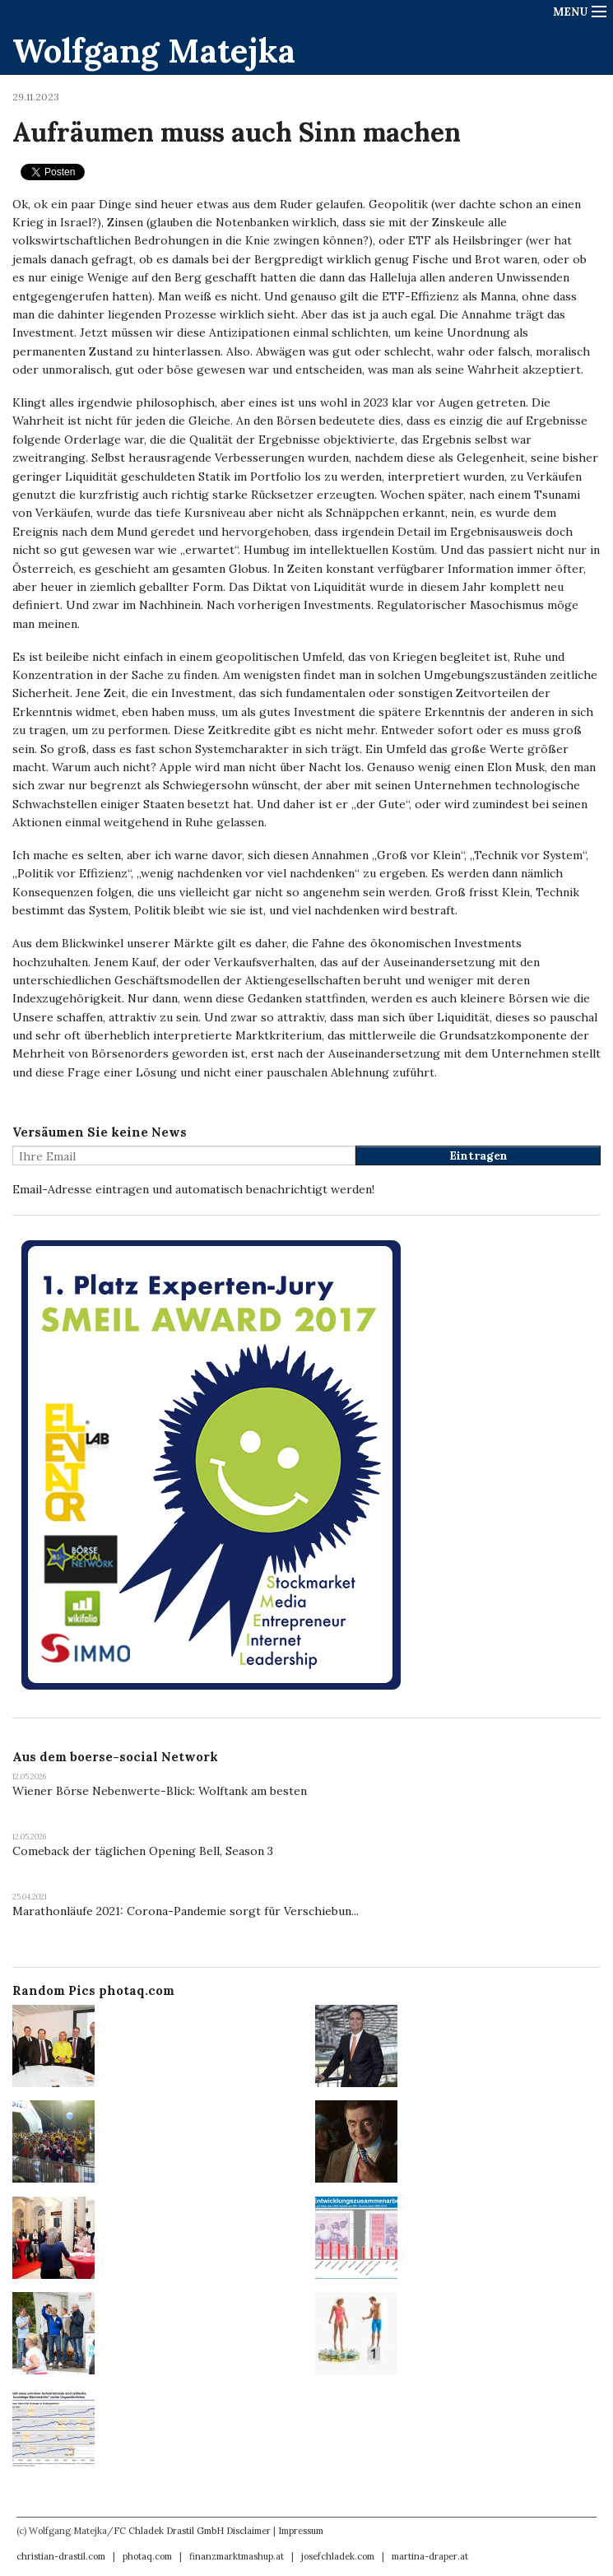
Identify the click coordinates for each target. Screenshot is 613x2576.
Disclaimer (248, 2530)
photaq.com (147, 2556)
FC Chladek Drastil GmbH (169, 2530)
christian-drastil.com (60, 2556)
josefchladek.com (337, 2556)
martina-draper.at (430, 2556)
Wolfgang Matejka (153, 51)
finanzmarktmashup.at (236, 2556)
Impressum (300, 2530)
